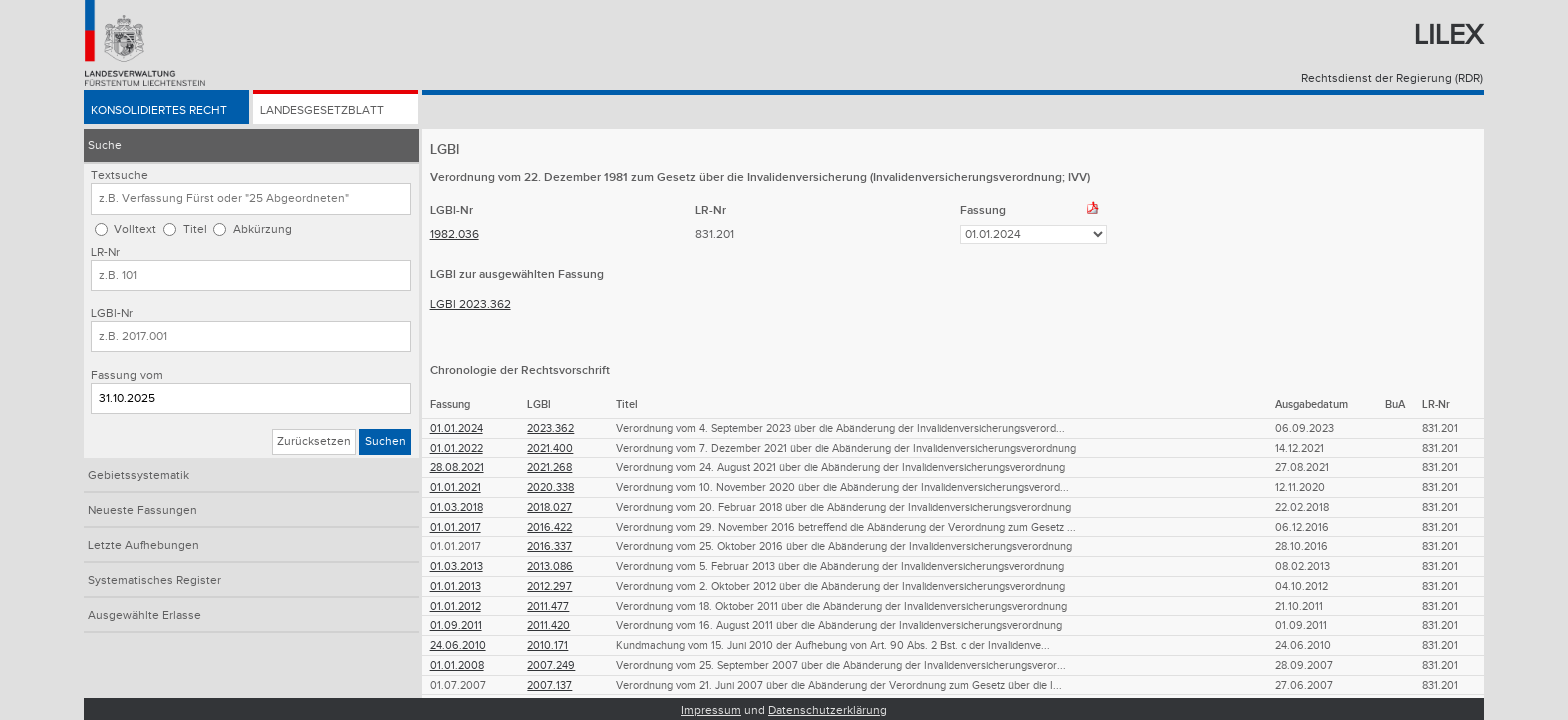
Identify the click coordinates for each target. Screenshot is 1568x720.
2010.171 (547, 645)
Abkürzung (262, 229)
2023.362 (550, 428)
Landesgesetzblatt (322, 111)
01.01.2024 (456, 428)
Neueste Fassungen (142, 510)
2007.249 (551, 665)
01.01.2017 (455, 527)
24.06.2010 (458, 645)
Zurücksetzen (314, 441)
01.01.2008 (457, 665)
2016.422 (549, 527)
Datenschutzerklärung (827, 710)
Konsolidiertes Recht (159, 111)
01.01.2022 (456, 448)
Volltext (135, 229)
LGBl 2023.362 (470, 304)
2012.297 (549, 586)
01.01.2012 (455, 606)
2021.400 (550, 448)
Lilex (1448, 35)
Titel (195, 229)
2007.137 (549, 685)
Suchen (385, 441)
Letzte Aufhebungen (143, 545)
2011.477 (548, 606)
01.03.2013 (456, 566)
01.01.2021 (455, 487)
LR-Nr (105, 252)
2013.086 (550, 566)
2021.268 (549, 467)
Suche (105, 145)
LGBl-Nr (112, 313)
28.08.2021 (457, 467)
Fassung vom (127, 375)
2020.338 (550, 487)
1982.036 (454, 234)
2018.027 (549, 507)
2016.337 (549, 546)
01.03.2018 (456, 507)
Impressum (711, 710)
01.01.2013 (455, 586)
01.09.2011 (456, 625)
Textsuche (119, 175)
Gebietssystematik (138, 475)
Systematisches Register (154, 580)
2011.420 (548, 625)
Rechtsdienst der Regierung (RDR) (1392, 78)
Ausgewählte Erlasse (144, 615)
